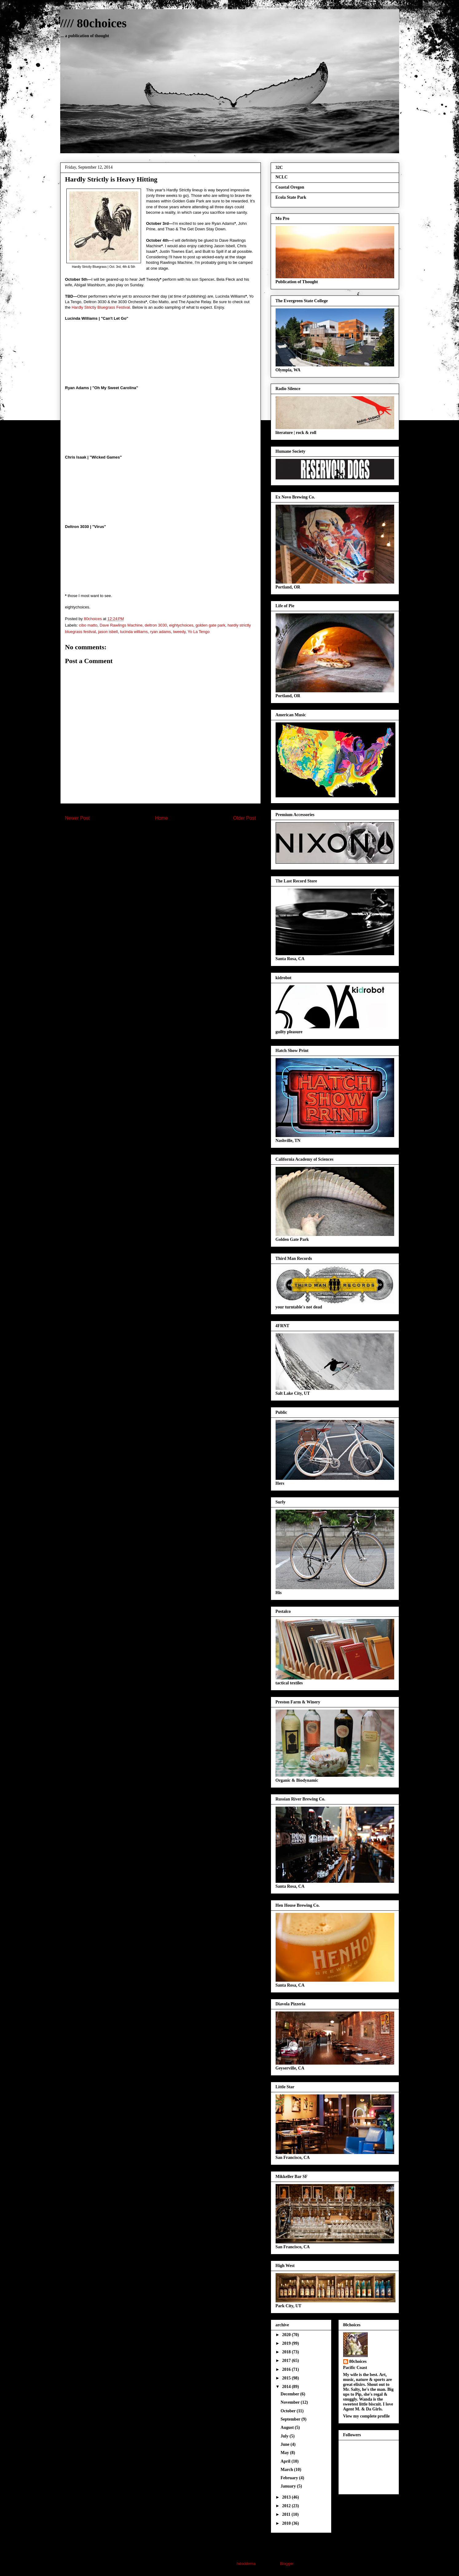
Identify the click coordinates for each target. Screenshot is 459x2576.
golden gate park (210, 625)
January (288, 2486)
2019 (287, 2343)
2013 (287, 2497)
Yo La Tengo (199, 631)
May (285, 2452)
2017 (287, 2360)
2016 (287, 2369)
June (285, 2444)
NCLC (282, 177)
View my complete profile (366, 2416)
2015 (287, 2378)
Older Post (244, 818)
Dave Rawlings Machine (121, 625)
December (290, 2394)
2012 (287, 2506)
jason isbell (108, 631)
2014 (287, 2386)
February (289, 2478)
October (288, 2411)
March (287, 2469)
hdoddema (246, 2563)
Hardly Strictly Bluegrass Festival (101, 307)
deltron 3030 (156, 625)
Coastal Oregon (290, 187)
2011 (287, 2514)
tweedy (179, 631)
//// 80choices (93, 23)
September (290, 2419)
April (285, 2461)
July (284, 2436)
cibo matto (88, 625)
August (287, 2427)
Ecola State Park (291, 197)
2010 (287, 2523)
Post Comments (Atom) (172, 838)
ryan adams (160, 631)
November (290, 2402)
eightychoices (181, 625)
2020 (287, 2334)
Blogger (286, 2563)
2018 (287, 2352)
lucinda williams (134, 631)
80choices (358, 2361)
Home (161, 818)
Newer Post (77, 818)
